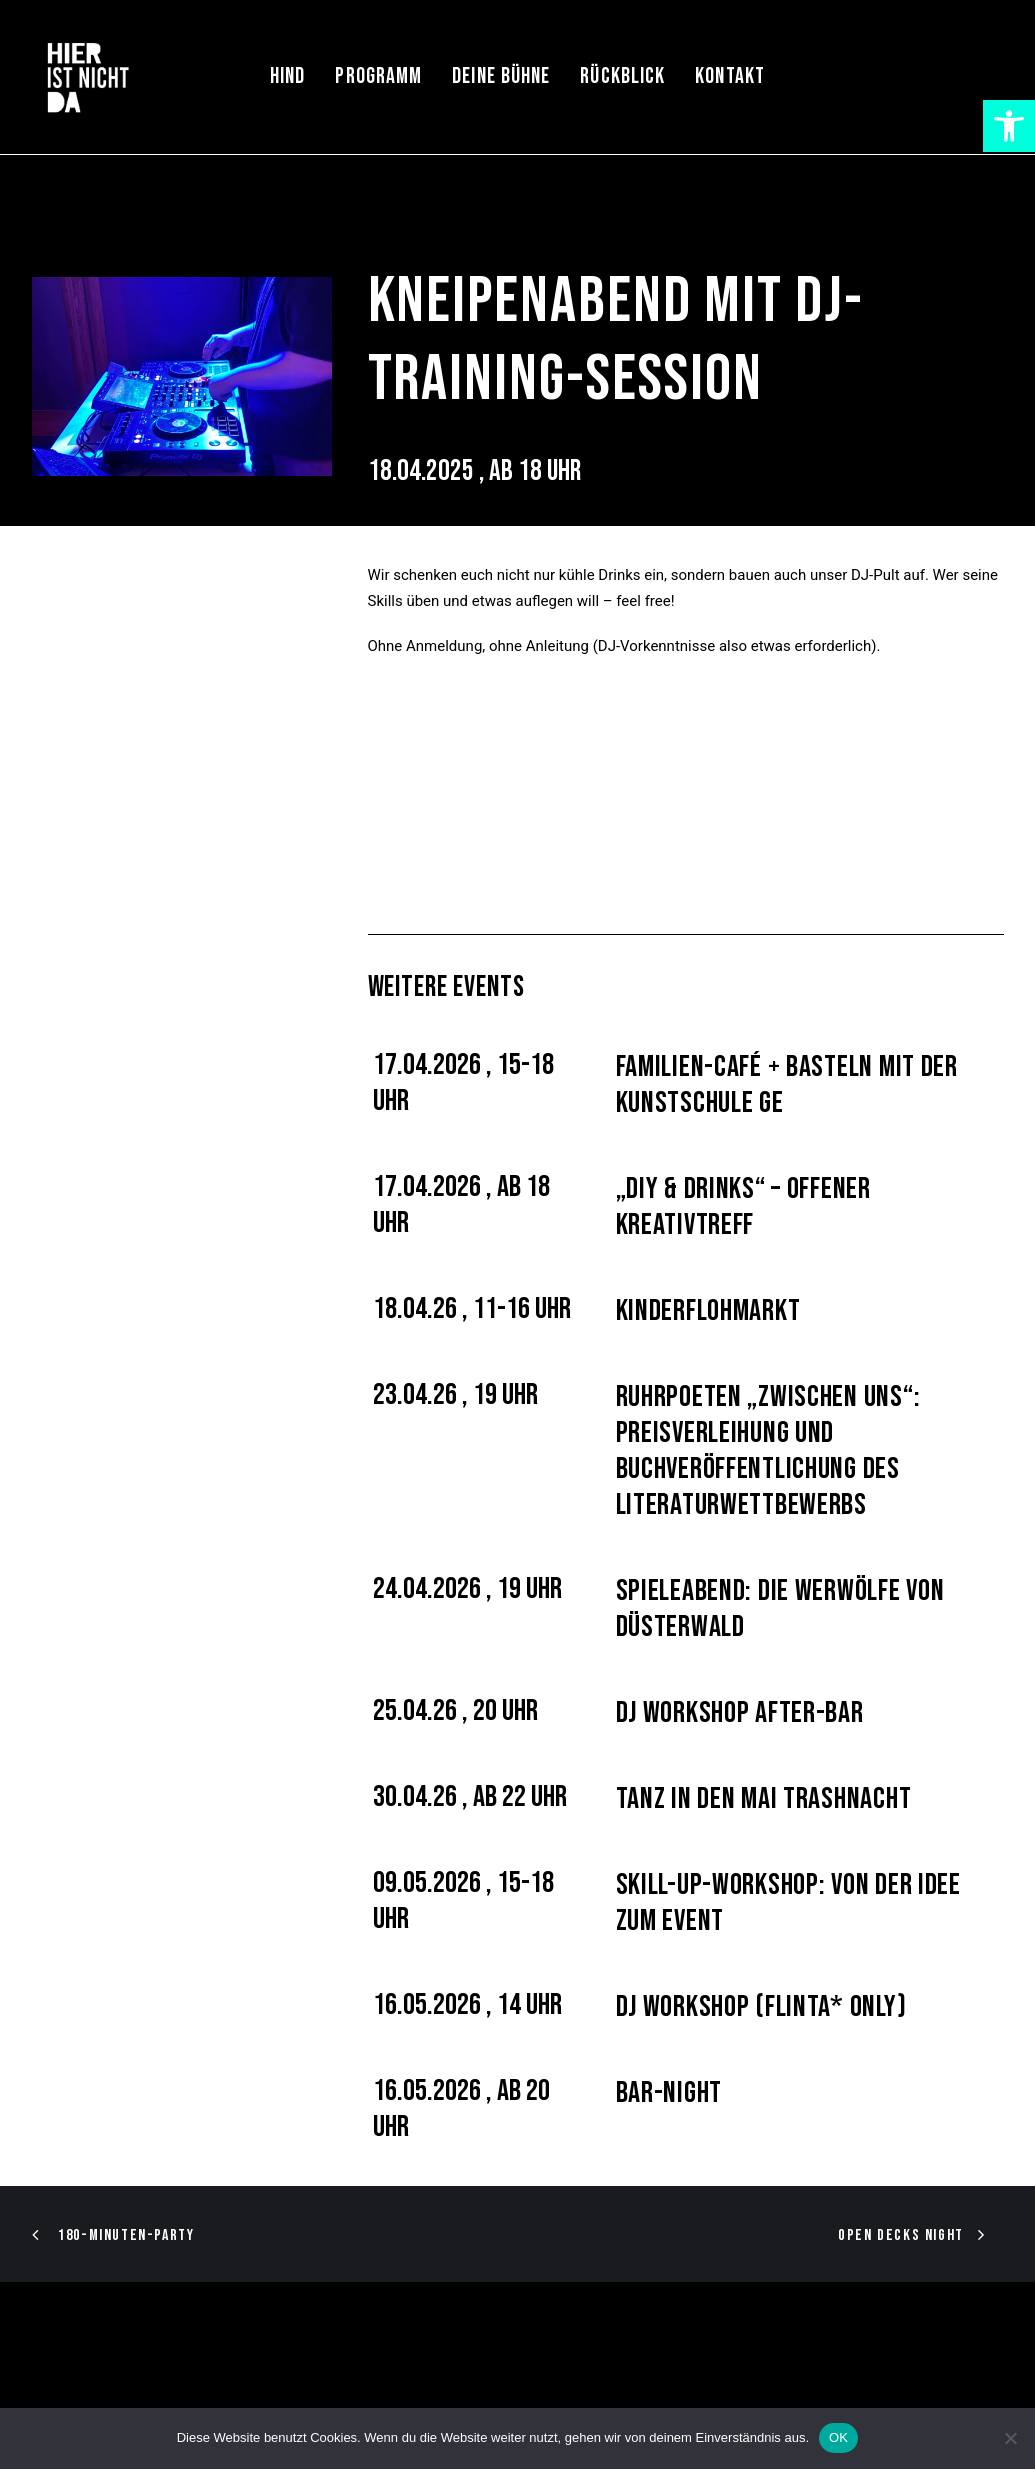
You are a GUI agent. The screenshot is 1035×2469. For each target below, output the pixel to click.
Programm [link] (378, 76)
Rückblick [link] (622, 76)
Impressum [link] (240, 2389)
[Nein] (1010, 2438)
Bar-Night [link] (669, 2093)
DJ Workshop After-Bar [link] (740, 1713)
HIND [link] (287, 76)
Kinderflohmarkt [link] (708, 1311)
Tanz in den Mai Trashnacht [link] (764, 1799)
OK (838, 2437)
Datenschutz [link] (332, 2389)
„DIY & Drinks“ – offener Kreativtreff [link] (743, 1207)
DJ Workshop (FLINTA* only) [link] (761, 2007)
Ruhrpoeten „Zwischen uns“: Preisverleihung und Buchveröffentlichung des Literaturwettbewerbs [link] (768, 1451)
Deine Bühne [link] (501, 76)
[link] (1009, 126)
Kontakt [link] (730, 76)
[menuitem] (287, 77)
